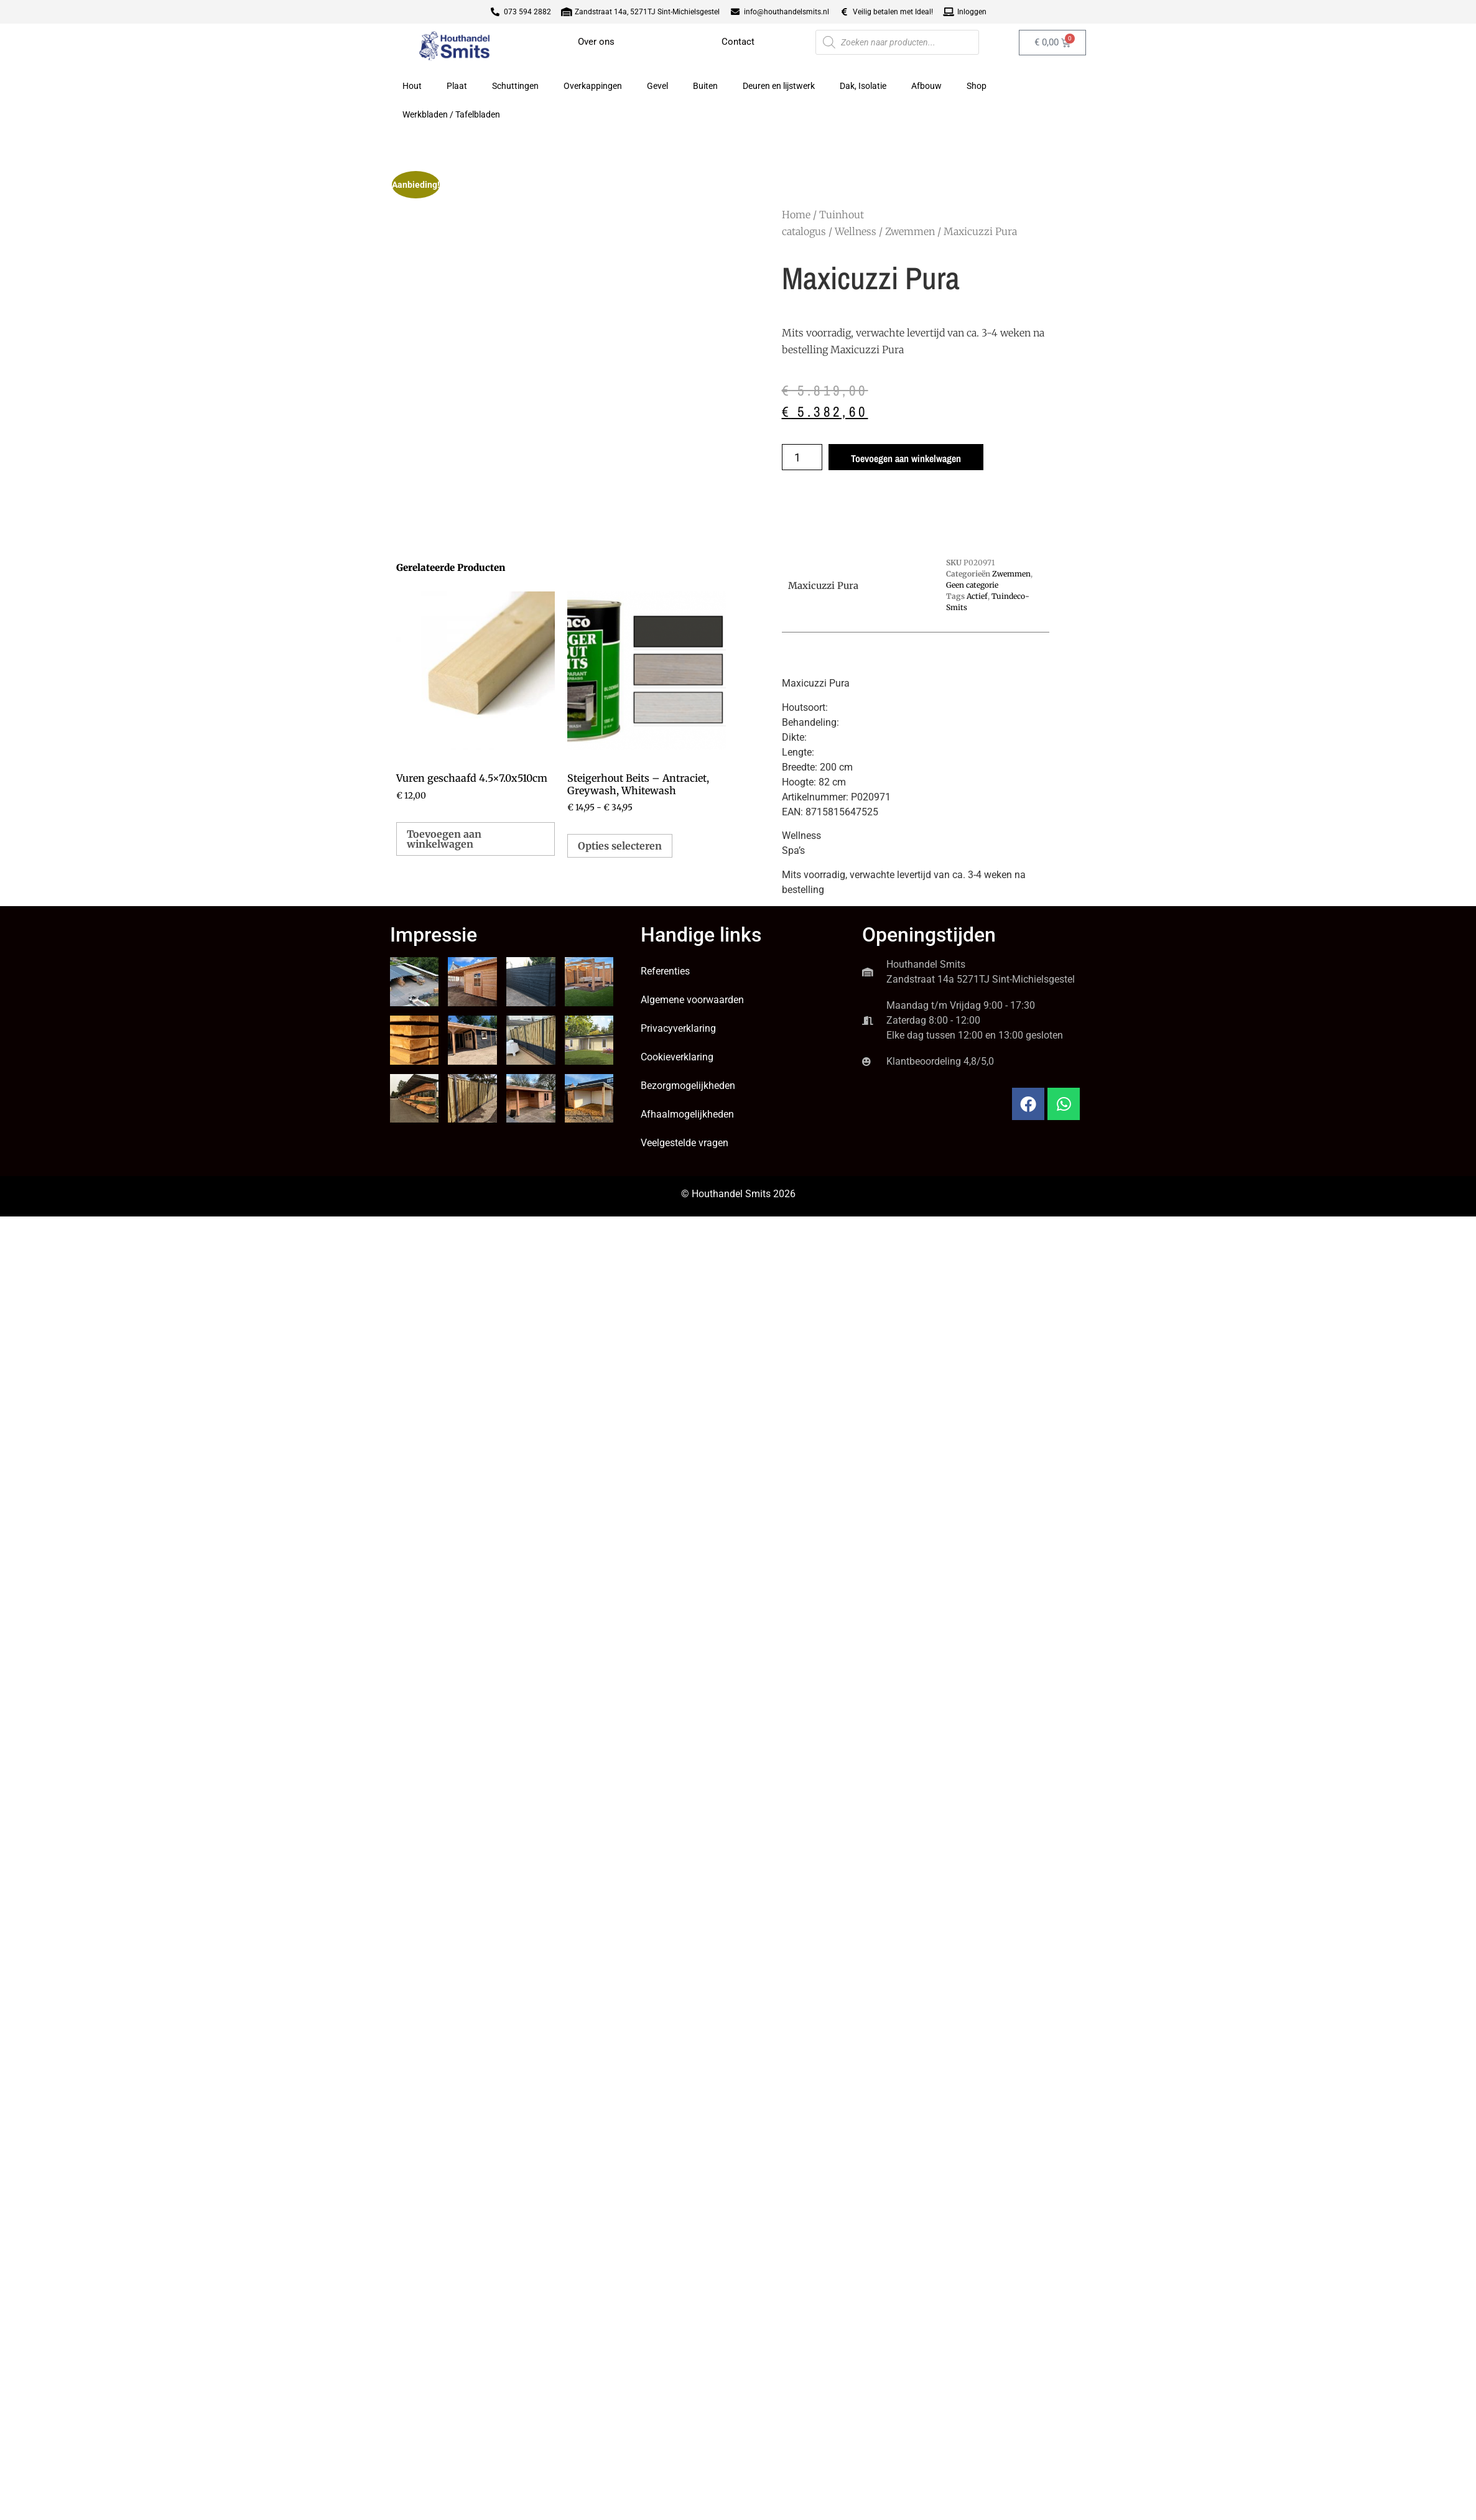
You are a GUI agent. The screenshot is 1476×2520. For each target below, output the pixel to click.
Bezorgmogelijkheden (688, 1085)
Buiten (705, 86)
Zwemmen (910, 231)
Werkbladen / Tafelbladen (451, 114)
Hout (412, 86)
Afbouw (926, 86)
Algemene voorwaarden (692, 1000)
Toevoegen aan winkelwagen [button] (444, 839)
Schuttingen (515, 86)
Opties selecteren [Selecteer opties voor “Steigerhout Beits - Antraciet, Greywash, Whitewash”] (620, 846)
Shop (976, 86)
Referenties (665, 971)
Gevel (657, 86)
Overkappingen (593, 86)
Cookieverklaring (677, 1057)
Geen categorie (972, 585)
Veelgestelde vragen (684, 1143)
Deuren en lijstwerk (779, 86)
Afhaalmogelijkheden (687, 1114)
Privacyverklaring (678, 1028)
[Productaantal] (802, 457)
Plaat (457, 86)
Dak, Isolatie (863, 86)
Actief (977, 596)
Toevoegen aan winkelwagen (906, 458)
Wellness (855, 231)
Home (796, 214)
